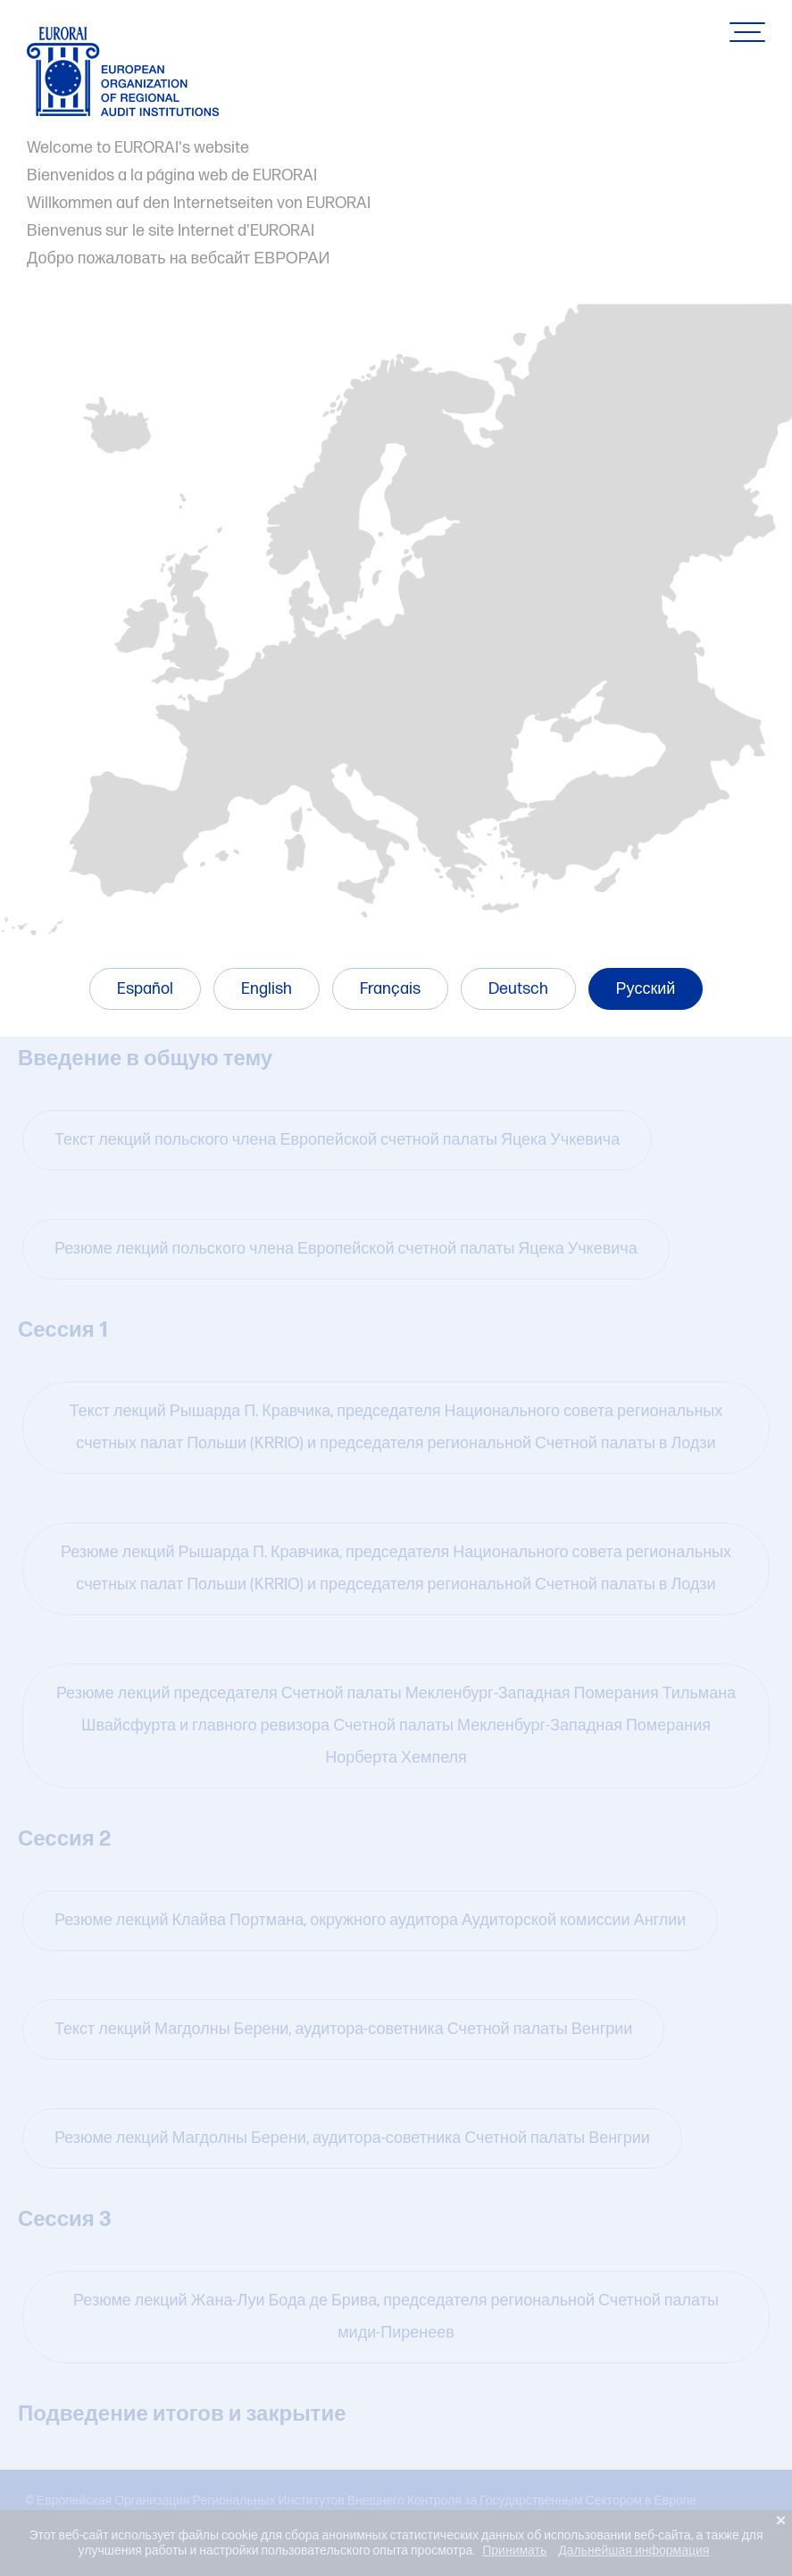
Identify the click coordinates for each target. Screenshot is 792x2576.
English (266, 989)
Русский (646, 989)
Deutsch (518, 989)
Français (390, 989)
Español (145, 989)
